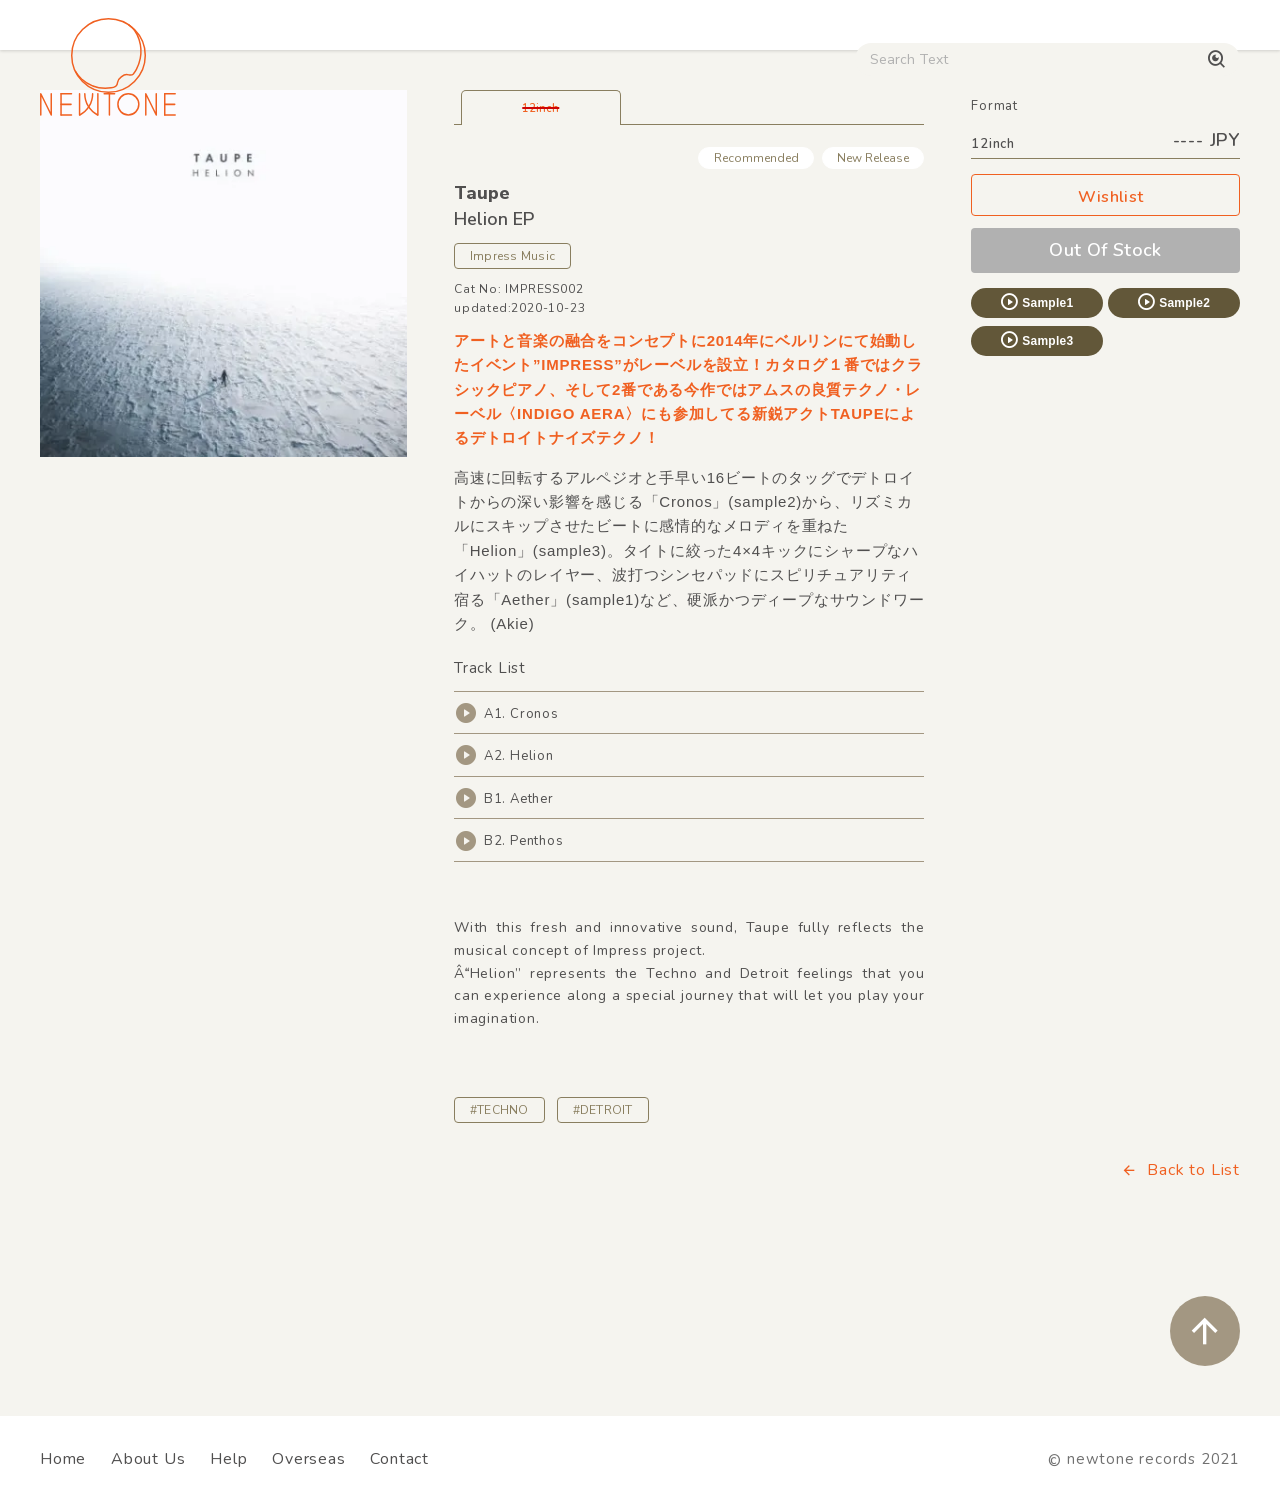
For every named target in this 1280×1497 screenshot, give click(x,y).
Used (851, 170)
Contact (399, 1459)
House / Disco (102, 170)
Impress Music (512, 396)
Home (63, 1459)
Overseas (308, 1459)
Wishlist (1106, 337)
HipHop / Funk (386, 170)
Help (228, 1459)
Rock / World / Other (553, 170)
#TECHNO (499, 1250)
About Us (148, 1459)
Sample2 (1173, 442)
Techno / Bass (244, 170)
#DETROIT (603, 1250)
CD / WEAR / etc (728, 170)
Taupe (482, 333)
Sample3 (1036, 480)
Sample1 (1036, 442)
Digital (935, 170)
